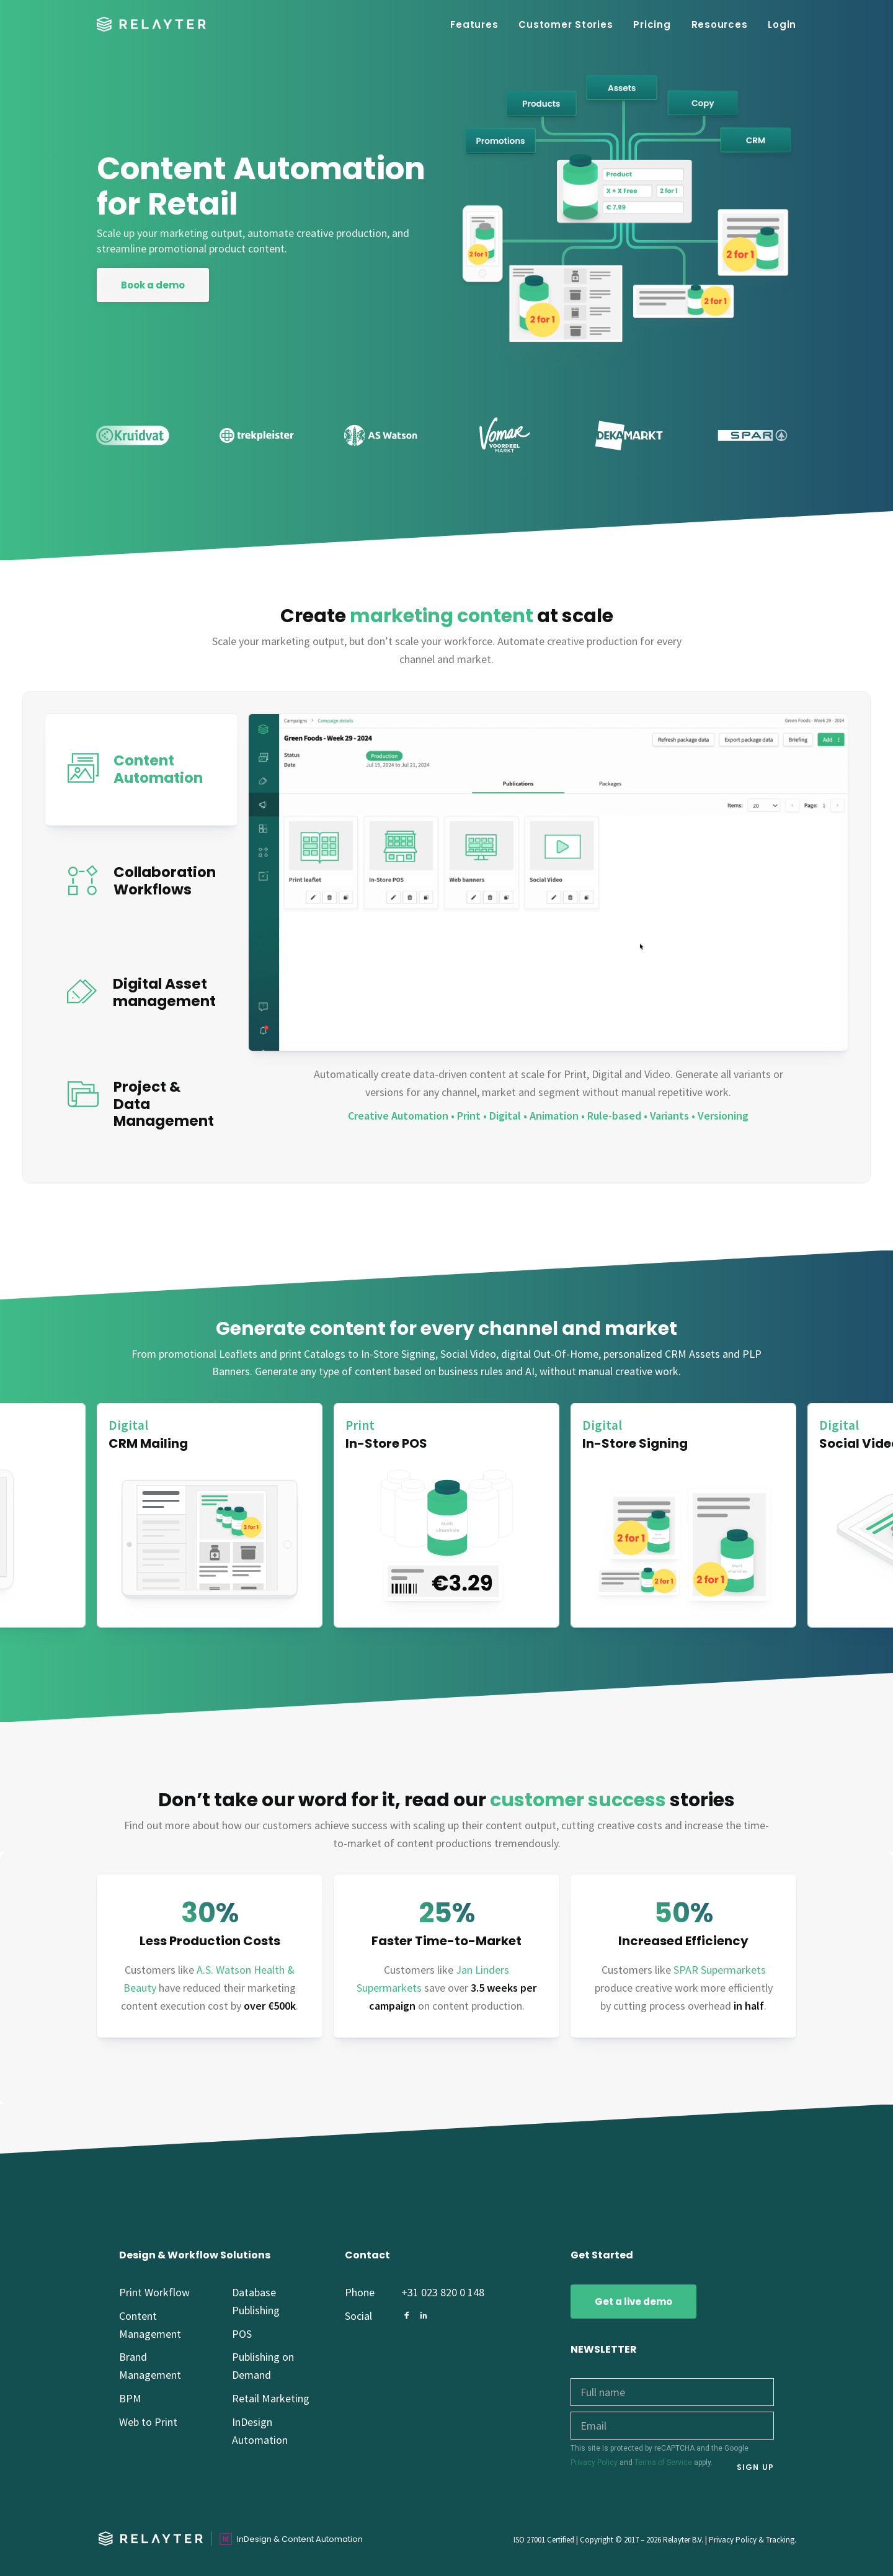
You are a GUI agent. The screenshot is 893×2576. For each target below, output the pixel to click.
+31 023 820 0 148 (442, 2292)
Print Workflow (154, 2292)
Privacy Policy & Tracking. (752, 2539)
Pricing (651, 24)
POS (242, 2334)
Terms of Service (663, 2462)
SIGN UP (755, 2467)
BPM (130, 2398)
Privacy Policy (594, 2462)
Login (782, 24)
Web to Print (148, 2422)
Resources (719, 24)
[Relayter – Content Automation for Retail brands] (151, 24)
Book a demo (153, 285)
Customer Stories (565, 24)
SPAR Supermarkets (719, 1970)
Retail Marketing (270, 2398)
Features (474, 24)
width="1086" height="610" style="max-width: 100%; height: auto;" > (548, 882)
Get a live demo (633, 2301)
